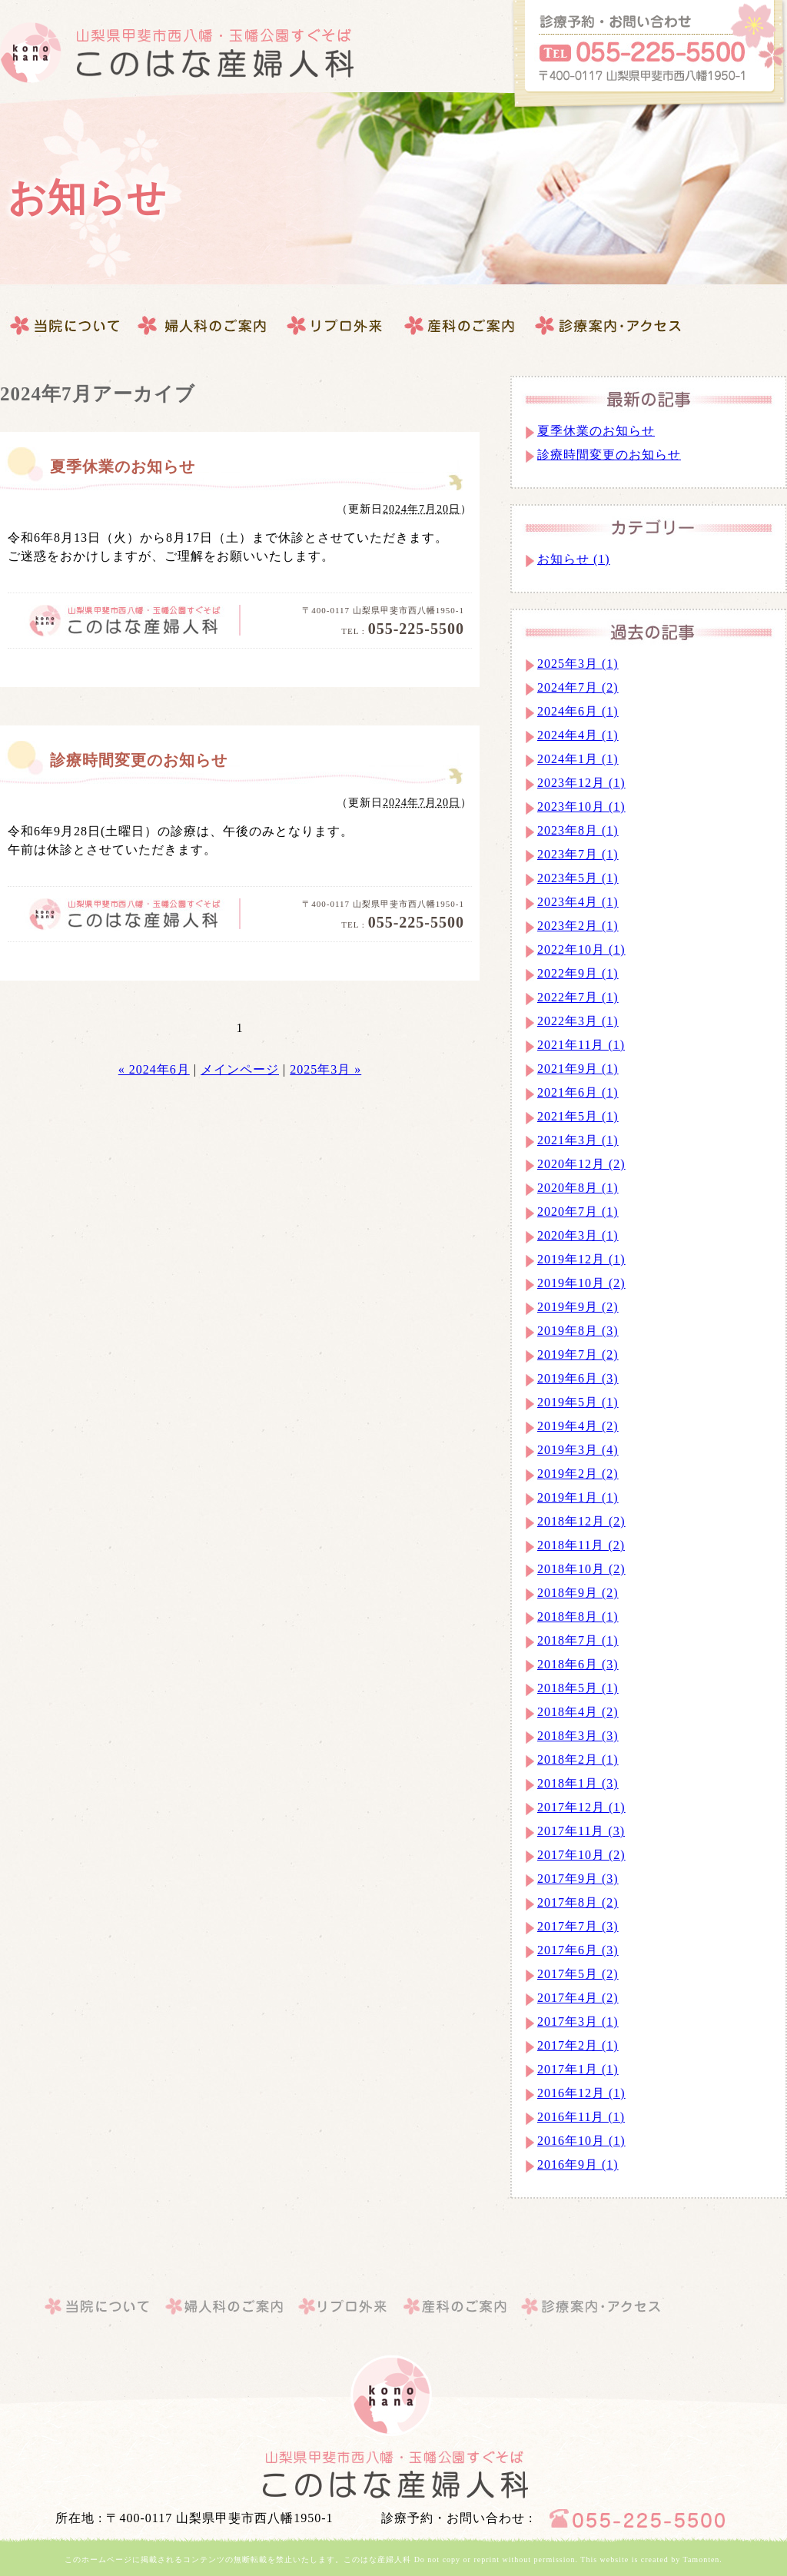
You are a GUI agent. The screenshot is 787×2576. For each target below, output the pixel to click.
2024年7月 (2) (578, 687)
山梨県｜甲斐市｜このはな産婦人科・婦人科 (393, 2474)
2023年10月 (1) (581, 806)
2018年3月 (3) (578, 1735)
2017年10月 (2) (581, 1854)
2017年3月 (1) (578, 2021)
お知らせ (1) (573, 559)
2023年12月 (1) (581, 782)
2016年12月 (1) (581, 2093)
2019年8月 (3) (578, 1330)
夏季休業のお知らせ (122, 466)
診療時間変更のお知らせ (138, 760)
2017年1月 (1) (578, 2069)
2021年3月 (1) (578, 1140)
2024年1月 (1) (578, 758)
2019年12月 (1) (581, 1259)
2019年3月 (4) (578, 1449)
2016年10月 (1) (581, 2140)
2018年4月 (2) (578, 1711)
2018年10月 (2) (581, 1568)
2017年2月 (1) (578, 2045)
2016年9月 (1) (578, 2164)
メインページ (240, 1069)
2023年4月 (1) (578, 901)
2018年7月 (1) (578, 1640)
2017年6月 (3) (578, 1950)
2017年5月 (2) (578, 1973)
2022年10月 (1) (581, 949)
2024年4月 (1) (578, 735)
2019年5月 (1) (578, 1402)
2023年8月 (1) (578, 830)
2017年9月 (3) (578, 1878)
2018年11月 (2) (581, 1545)
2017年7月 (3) (578, 1926)
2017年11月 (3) (581, 1830)
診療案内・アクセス (460, 326)
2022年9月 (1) (578, 973)
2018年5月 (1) (578, 1688)
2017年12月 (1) (581, 1807)
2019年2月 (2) (578, 1473)
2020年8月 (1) (578, 1187)
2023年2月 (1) (578, 925)
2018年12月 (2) (581, 1521)
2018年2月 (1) (578, 1759)
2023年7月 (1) (578, 854)
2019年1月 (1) (578, 1497)
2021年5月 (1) (578, 1116)
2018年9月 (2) (578, 1592)
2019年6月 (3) (578, 1378)
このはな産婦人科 (177, 52)
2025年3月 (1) (578, 663)
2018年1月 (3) (578, 1783)
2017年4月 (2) (578, 1997)
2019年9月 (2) (578, 1306)
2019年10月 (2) (581, 1283)
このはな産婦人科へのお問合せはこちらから (648, 55)
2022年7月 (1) (578, 997)
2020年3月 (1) (578, 1235)
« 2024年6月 (154, 1069)
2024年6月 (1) (578, 711)
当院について (65, 326)
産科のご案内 (335, 326)
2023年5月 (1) (578, 878)
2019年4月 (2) (578, 1425)
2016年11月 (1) (581, 2116)
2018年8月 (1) (578, 1616)
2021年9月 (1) (578, 1068)
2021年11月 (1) (581, 1044)
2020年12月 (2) (581, 1163)
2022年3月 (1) (578, 1020)
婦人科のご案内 (203, 326)
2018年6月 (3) (578, 1664)
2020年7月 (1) (578, 1211)
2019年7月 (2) (578, 1354)
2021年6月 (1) (578, 1092)
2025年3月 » (325, 1069)
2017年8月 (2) (578, 1902)
